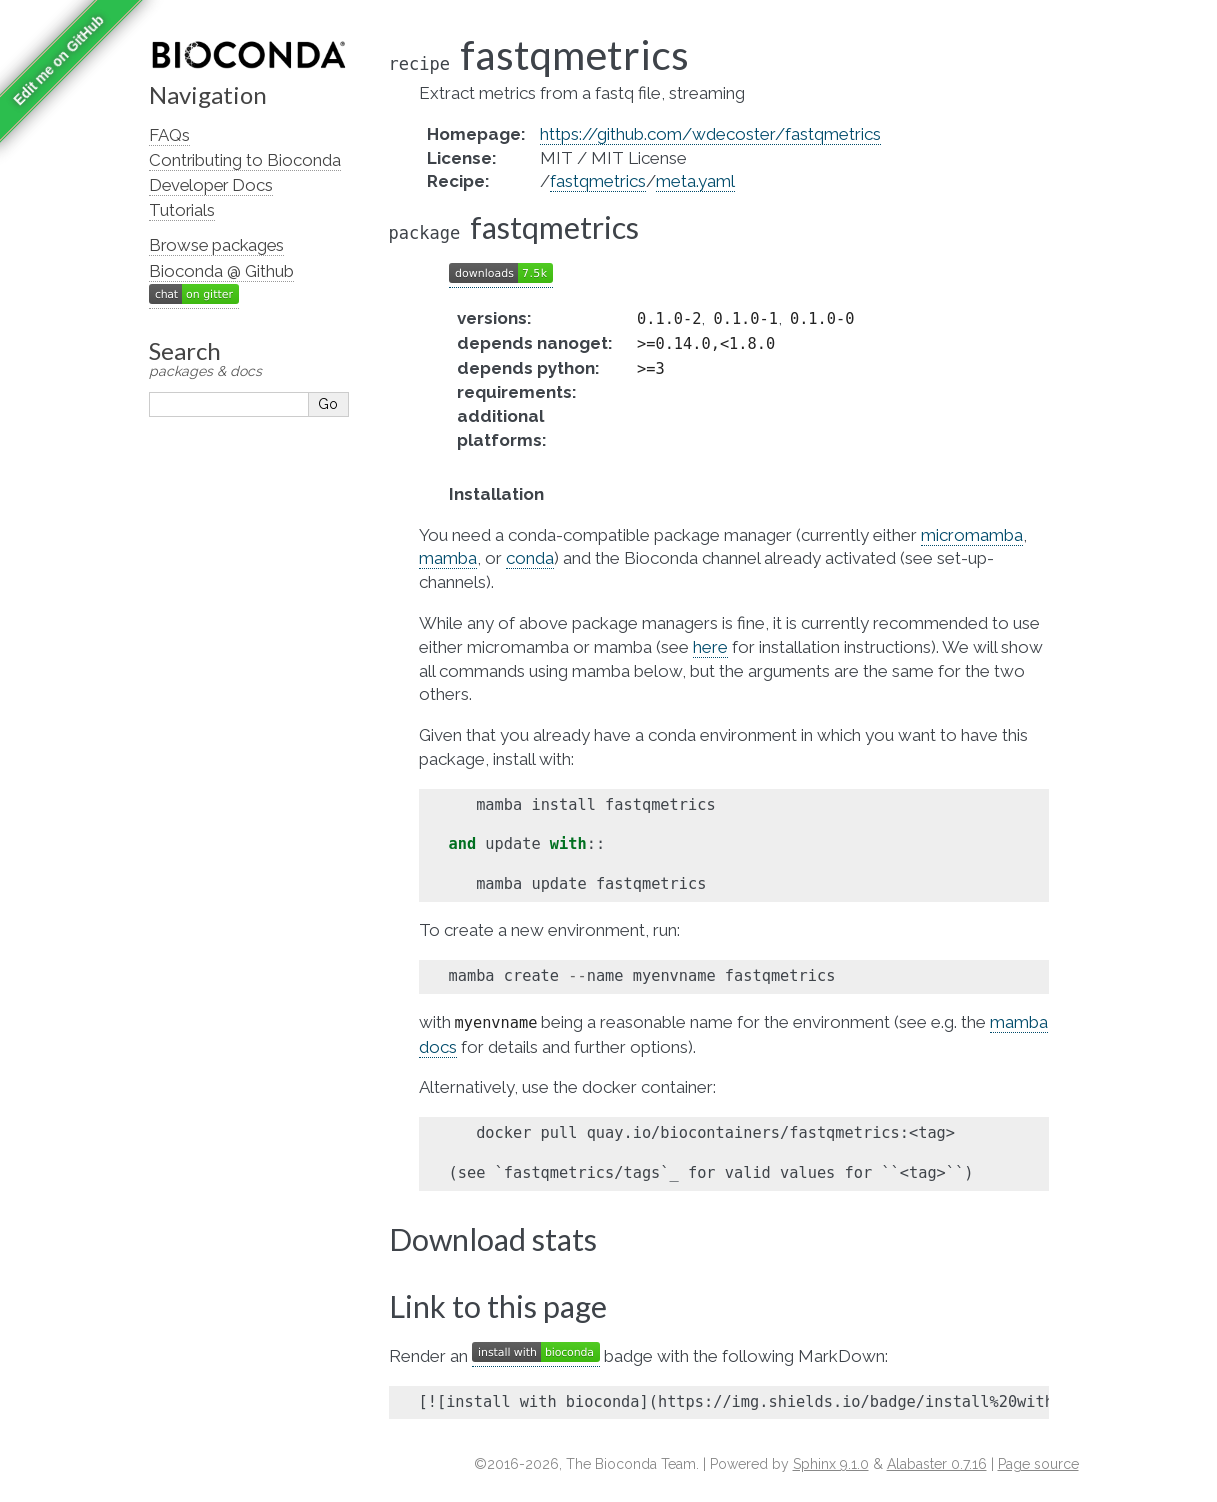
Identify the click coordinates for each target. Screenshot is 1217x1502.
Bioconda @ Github (221, 271)
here (710, 647)
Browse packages (216, 245)
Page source (1038, 1464)
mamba (448, 558)
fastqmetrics (598, 181)
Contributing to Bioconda (245, 160)
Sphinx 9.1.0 (831, 1464)
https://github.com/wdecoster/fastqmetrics (710, 134)
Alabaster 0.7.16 (937, 1464)
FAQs (169, 135)
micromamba (972, 535)
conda (530, 558)
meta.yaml (695, 181)
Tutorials (182, 210)
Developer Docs (211, 185)
